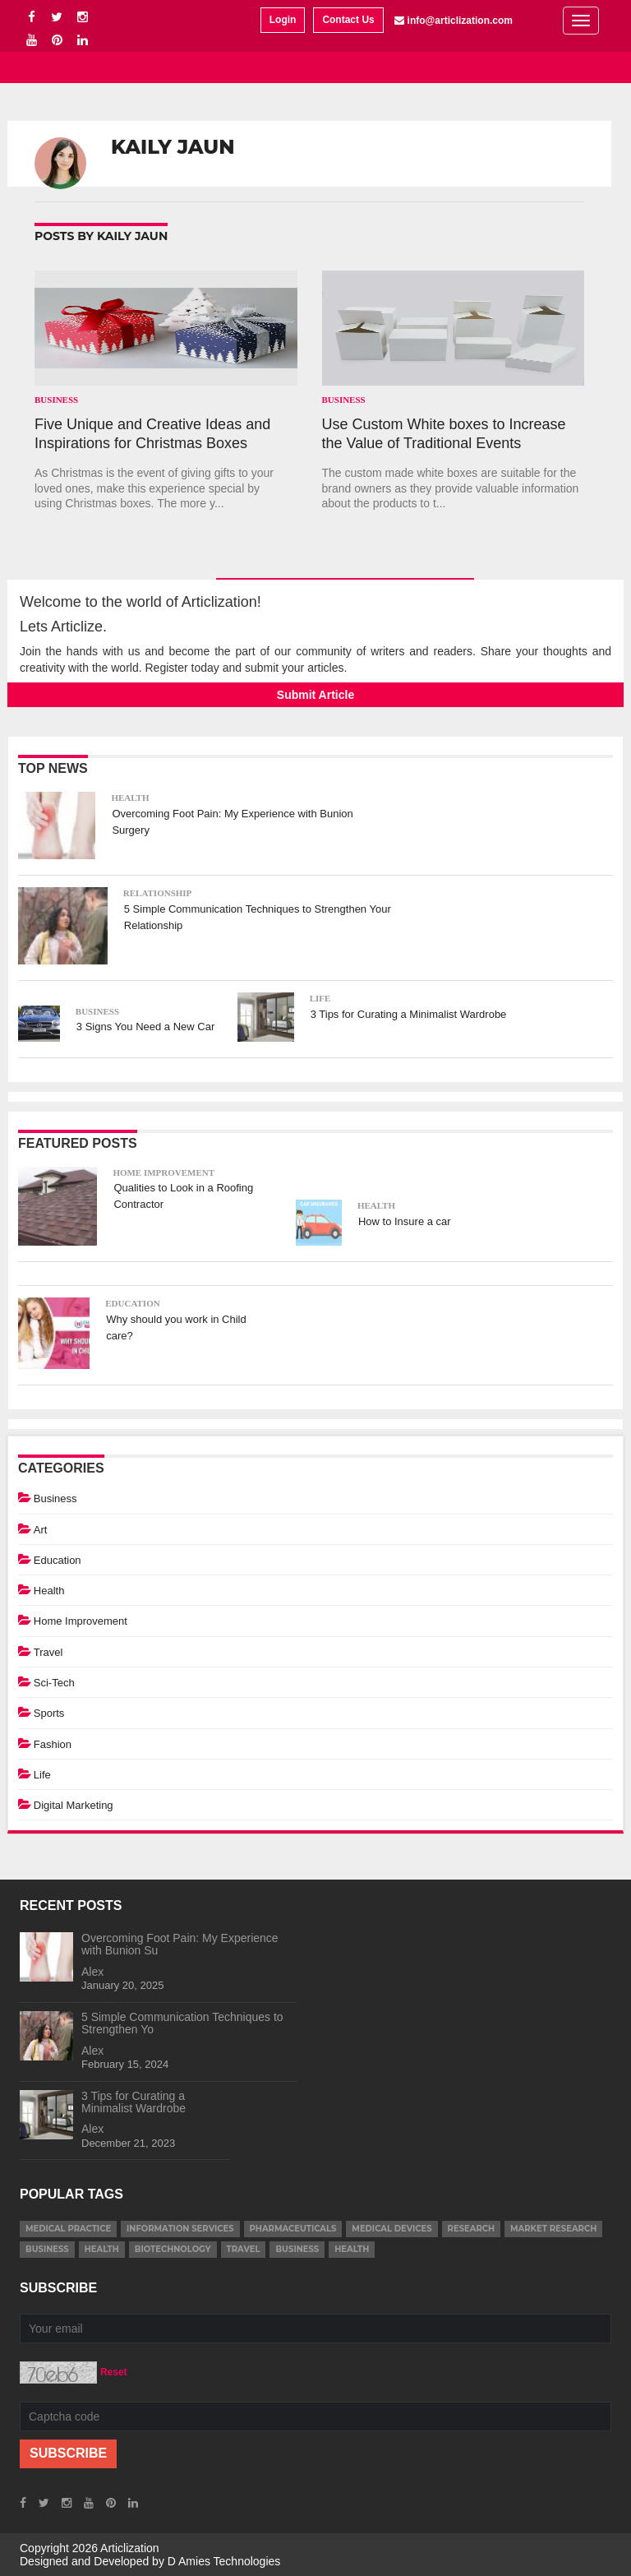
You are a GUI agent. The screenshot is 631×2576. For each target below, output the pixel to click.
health (102, 2249)
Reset (113, 2372)
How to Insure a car (404, 1221)
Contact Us (348, 19)
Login (283, 19)
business (47, 2249)
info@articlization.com (460, 20)
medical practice (68, 2228)
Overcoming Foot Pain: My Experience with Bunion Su (180, 1944)
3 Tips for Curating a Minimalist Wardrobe (409, 1014)
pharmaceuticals (293, 2228)
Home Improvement (163, 1172)
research (471, 2228)
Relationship (157, 893)
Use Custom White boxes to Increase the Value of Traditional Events (444, 433)
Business (56, 400)
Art (41, 1530)
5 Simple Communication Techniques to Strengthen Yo (182, 2023)
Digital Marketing (73, 1805)
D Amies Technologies (224, 2561)
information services (180, 2228)
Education (132, 1303)
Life (320, 998)
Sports (49, 1713)
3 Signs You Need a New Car (145, 1026)
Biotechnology (173, 2249)
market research (553, 2228)
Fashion (52, 1744)
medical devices (391, 2228)
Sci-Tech (54, 1682)
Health (130, 797)
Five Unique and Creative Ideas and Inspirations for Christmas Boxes (152, 433)
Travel (48, 1652)
